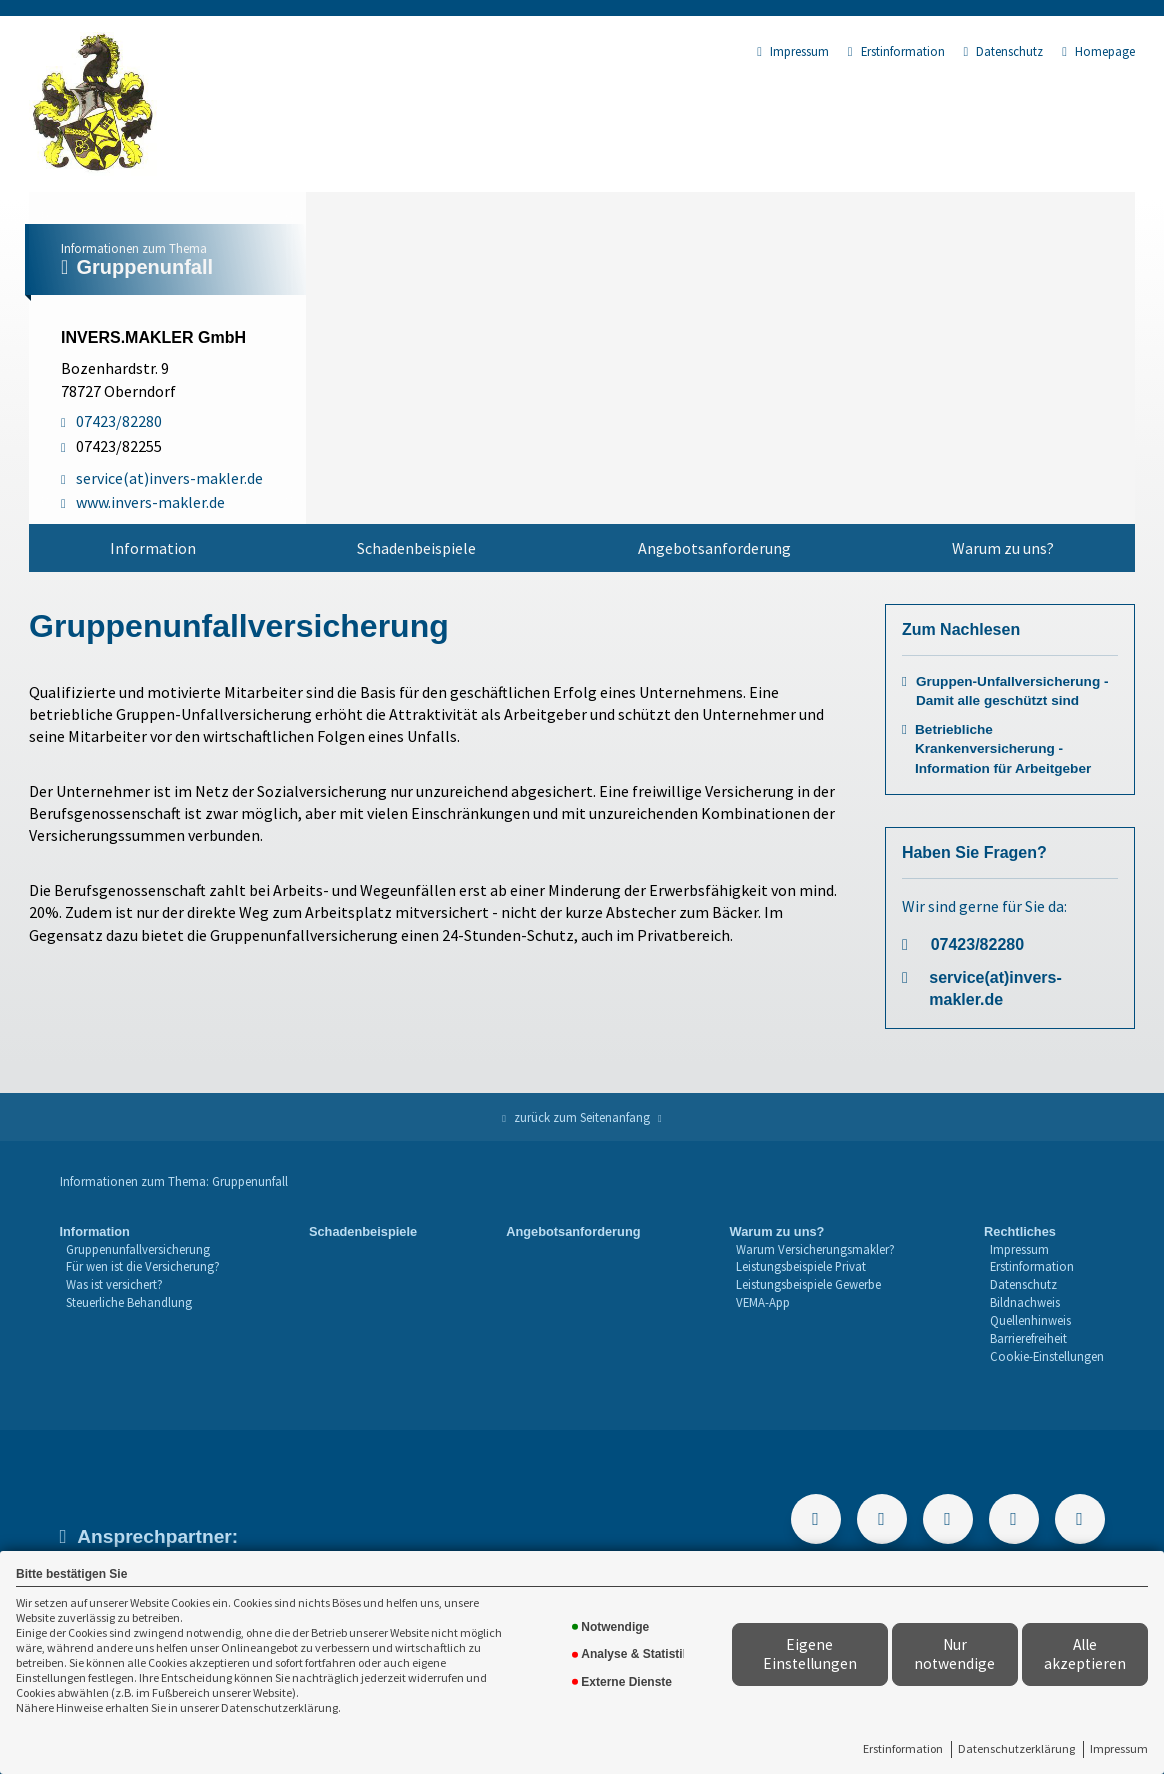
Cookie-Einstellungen (1047, 1356)
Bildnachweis (1025, 1302)
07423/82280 (977, 944)
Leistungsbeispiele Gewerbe (808, 1284)
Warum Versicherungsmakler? (815, 1249)
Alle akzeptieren (1085, 1654)
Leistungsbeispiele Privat (801, 1266)
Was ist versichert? (114, 1284)
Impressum (1119, 1748)
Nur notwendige (954, 1654)
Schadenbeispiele (416, 548)
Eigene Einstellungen (810, 1654)
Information (153, 548)
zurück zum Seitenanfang (582, 1117)
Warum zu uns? (1003, 548)
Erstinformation (903, 1748)
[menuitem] (152, 548)
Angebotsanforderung (714, 548)
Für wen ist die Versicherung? (143, 1266)
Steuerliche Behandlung (129, 1302)
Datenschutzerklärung (1016, 1748)
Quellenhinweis (1030, 1320)
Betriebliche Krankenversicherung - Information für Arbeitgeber (1003, 748)
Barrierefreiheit (1028, 1338)
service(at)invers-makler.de (995, 988)
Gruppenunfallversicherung (138, 1249)
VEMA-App (763, 1302)
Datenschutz (1004, 51)
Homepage (1098, 51)
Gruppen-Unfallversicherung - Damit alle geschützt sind (1012, 691)
